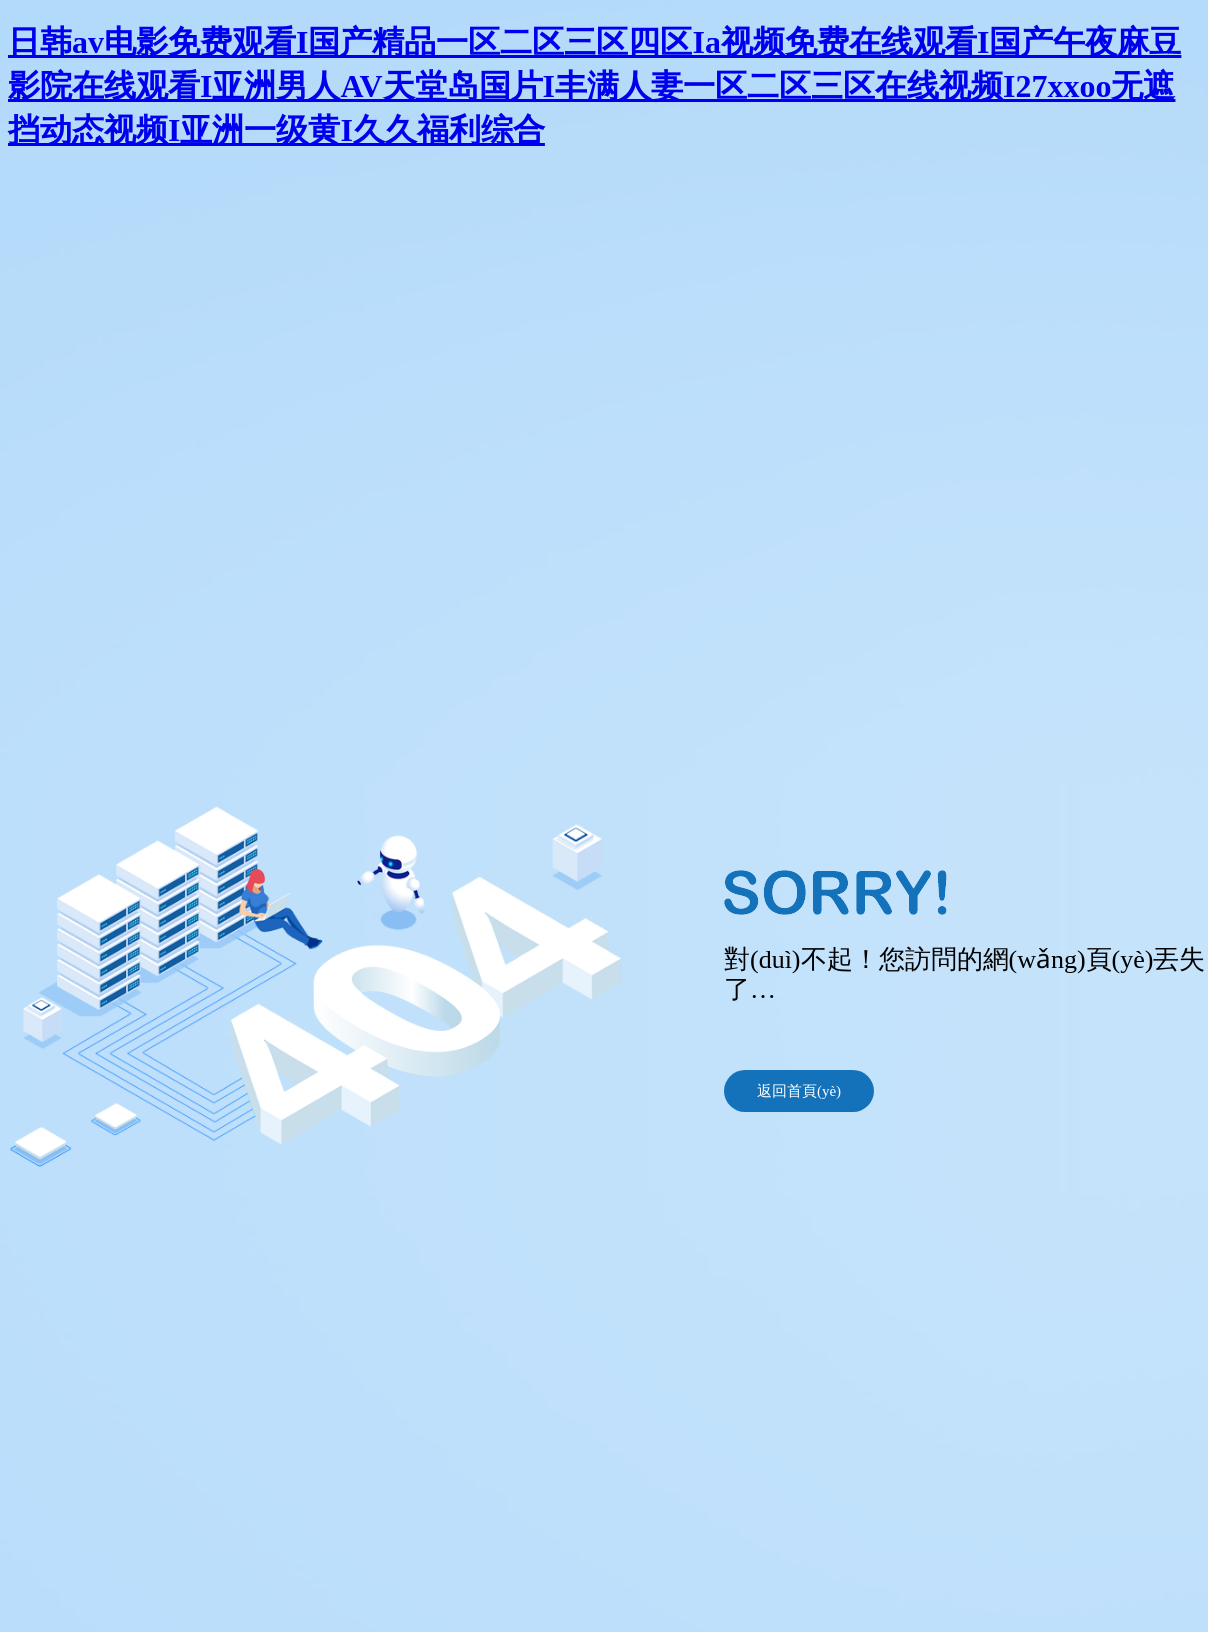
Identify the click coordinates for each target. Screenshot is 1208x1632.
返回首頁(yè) (799, 1091)
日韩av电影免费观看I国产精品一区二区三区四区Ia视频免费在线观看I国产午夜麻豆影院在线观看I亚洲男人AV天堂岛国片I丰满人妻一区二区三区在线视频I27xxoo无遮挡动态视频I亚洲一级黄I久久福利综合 (594, 86)
